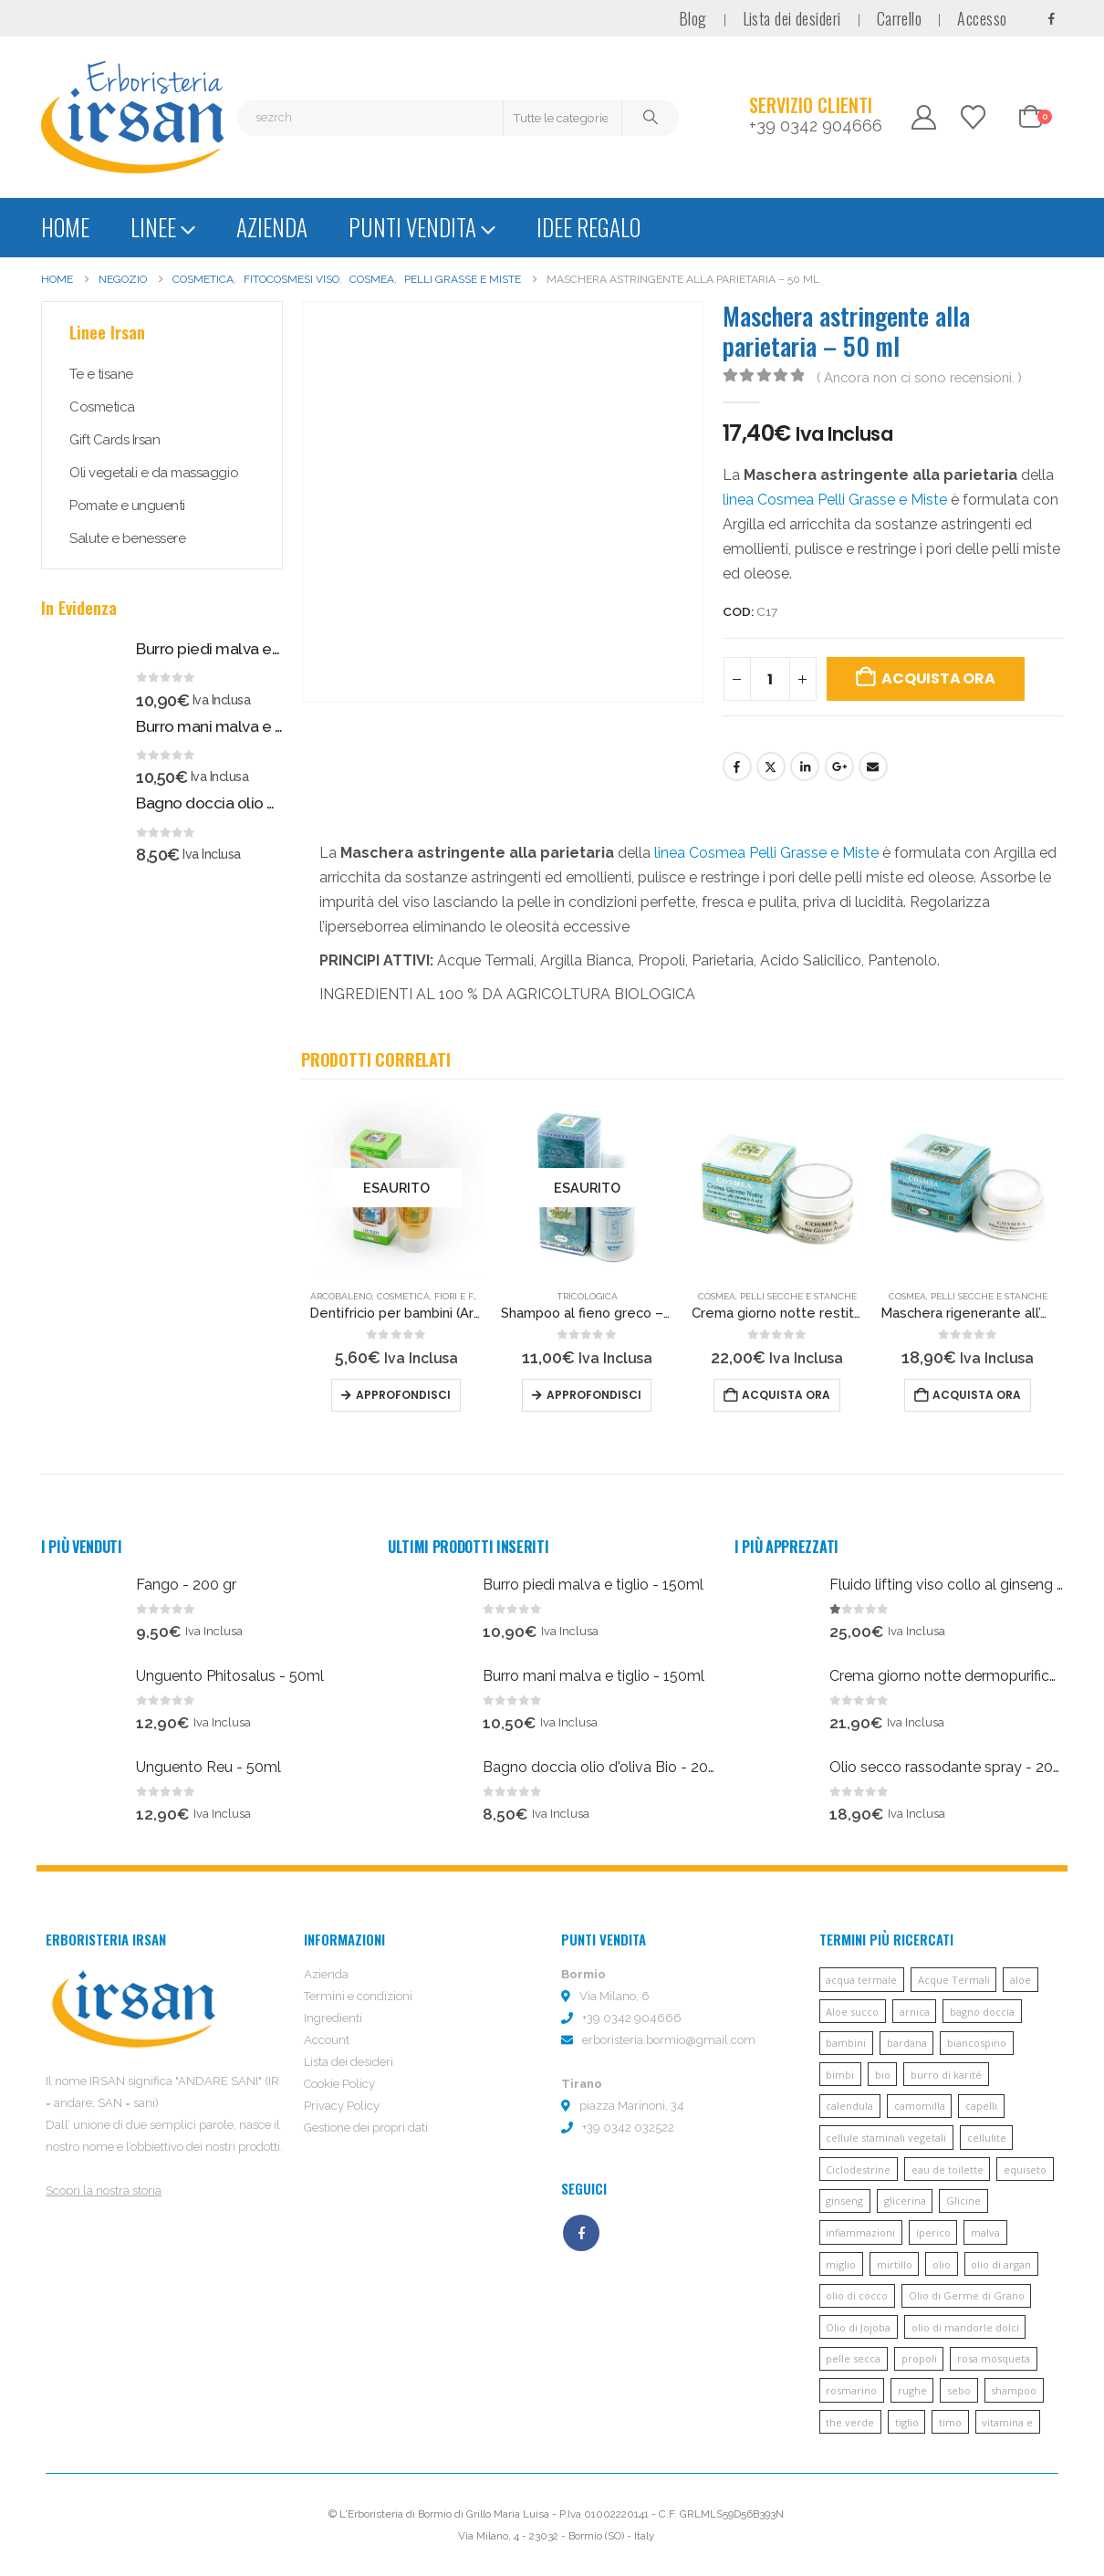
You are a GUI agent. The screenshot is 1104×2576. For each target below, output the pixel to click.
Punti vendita (412, 227)
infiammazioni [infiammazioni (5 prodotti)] (860, 2232)
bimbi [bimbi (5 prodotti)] (840, 2074)
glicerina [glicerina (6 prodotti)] (905, 2200)
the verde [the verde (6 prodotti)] (850, 2422)
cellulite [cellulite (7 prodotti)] (986, 2137)
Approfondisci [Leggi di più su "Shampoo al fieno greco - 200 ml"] (594, 1395)
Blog (693, 18)
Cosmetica (403, 1296)
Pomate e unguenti (127, 505)
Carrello (899, 18)
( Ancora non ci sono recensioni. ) (919, 377)
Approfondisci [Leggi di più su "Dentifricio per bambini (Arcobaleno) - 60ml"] (403, 1395)
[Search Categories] (563, 117)
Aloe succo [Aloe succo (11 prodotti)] (852, 2011)
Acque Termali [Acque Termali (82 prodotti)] (954, 1980)
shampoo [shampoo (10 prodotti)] (1013, 2390)
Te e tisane (101, 374)
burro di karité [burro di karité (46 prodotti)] (946, 2074)
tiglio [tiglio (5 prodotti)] (907, 2422)
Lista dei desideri (792, 18)
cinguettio (771, 766)
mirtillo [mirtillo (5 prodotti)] (894, 2264)
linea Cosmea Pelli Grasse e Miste (835, 499)
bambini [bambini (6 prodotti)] (846, 2042)
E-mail (873, 766)
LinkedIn (804, 766)
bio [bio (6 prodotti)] (882, 2074)
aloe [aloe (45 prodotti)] (1020, 1980)
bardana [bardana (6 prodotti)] (907, 2042)
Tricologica (587, 1296)
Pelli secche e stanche (798, 1296)
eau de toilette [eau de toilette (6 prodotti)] (947, 2169)
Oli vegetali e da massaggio (153, 472)
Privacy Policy (342, 2105)
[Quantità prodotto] (770, 679)
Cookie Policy (339, 2084)
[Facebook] (1051, 18)
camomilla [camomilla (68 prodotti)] (919, 2105)
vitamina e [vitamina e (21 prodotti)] (1007, 2422)
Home (65, 227)
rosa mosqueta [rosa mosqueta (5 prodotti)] (993, 2358)
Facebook (737, 766)
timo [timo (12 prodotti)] (950, 2422)
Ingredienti (333, 2018)
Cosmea (716, 1296)
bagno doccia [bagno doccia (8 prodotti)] (982, 2011)
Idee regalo (588, 227)
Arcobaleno (341, 1296)
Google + (839, 766)
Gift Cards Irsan (114, 440)
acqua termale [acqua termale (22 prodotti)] (861, 1980)
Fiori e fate (462, 1296)
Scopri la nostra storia (103, 2190)
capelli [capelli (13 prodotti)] (981, 2105)
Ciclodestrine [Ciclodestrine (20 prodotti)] (858, 2169)
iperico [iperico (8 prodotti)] (933, 2232)
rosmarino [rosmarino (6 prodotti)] (851, 2390)
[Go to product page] (396, 1187)
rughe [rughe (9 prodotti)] (912, 2390)
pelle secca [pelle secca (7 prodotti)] (853, 2358)
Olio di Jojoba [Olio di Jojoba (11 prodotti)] (858, 2327)
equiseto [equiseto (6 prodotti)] (1025, 2169)
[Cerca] (650, 117)
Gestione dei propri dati (366, 2127)
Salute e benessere (127, 538)
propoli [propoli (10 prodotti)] (919, 2358)
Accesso (981, 18)
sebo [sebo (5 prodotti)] (959, 2390)
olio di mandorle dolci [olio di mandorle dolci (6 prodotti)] (965, 2327)
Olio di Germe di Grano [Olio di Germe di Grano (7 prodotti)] (967, 2295)
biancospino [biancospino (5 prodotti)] (976, 2042)
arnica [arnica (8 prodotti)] (915, 2011)
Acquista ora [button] (786, 1395)
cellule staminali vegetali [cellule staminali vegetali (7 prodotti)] (886, 2137)
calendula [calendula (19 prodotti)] (849, 2105)
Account (326, 2040)
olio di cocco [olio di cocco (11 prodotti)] (857, 2295)
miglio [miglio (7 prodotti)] (841, 2264)
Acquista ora (938, 678)
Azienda (271, 227)
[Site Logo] (132, 117)
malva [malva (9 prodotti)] (985, 2232)
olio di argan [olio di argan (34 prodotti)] (1001, 2264)
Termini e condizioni (358, 1996)
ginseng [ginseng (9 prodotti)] (844, 2200)
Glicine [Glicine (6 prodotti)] (963, 2200)
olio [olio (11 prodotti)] (941, 2264)
